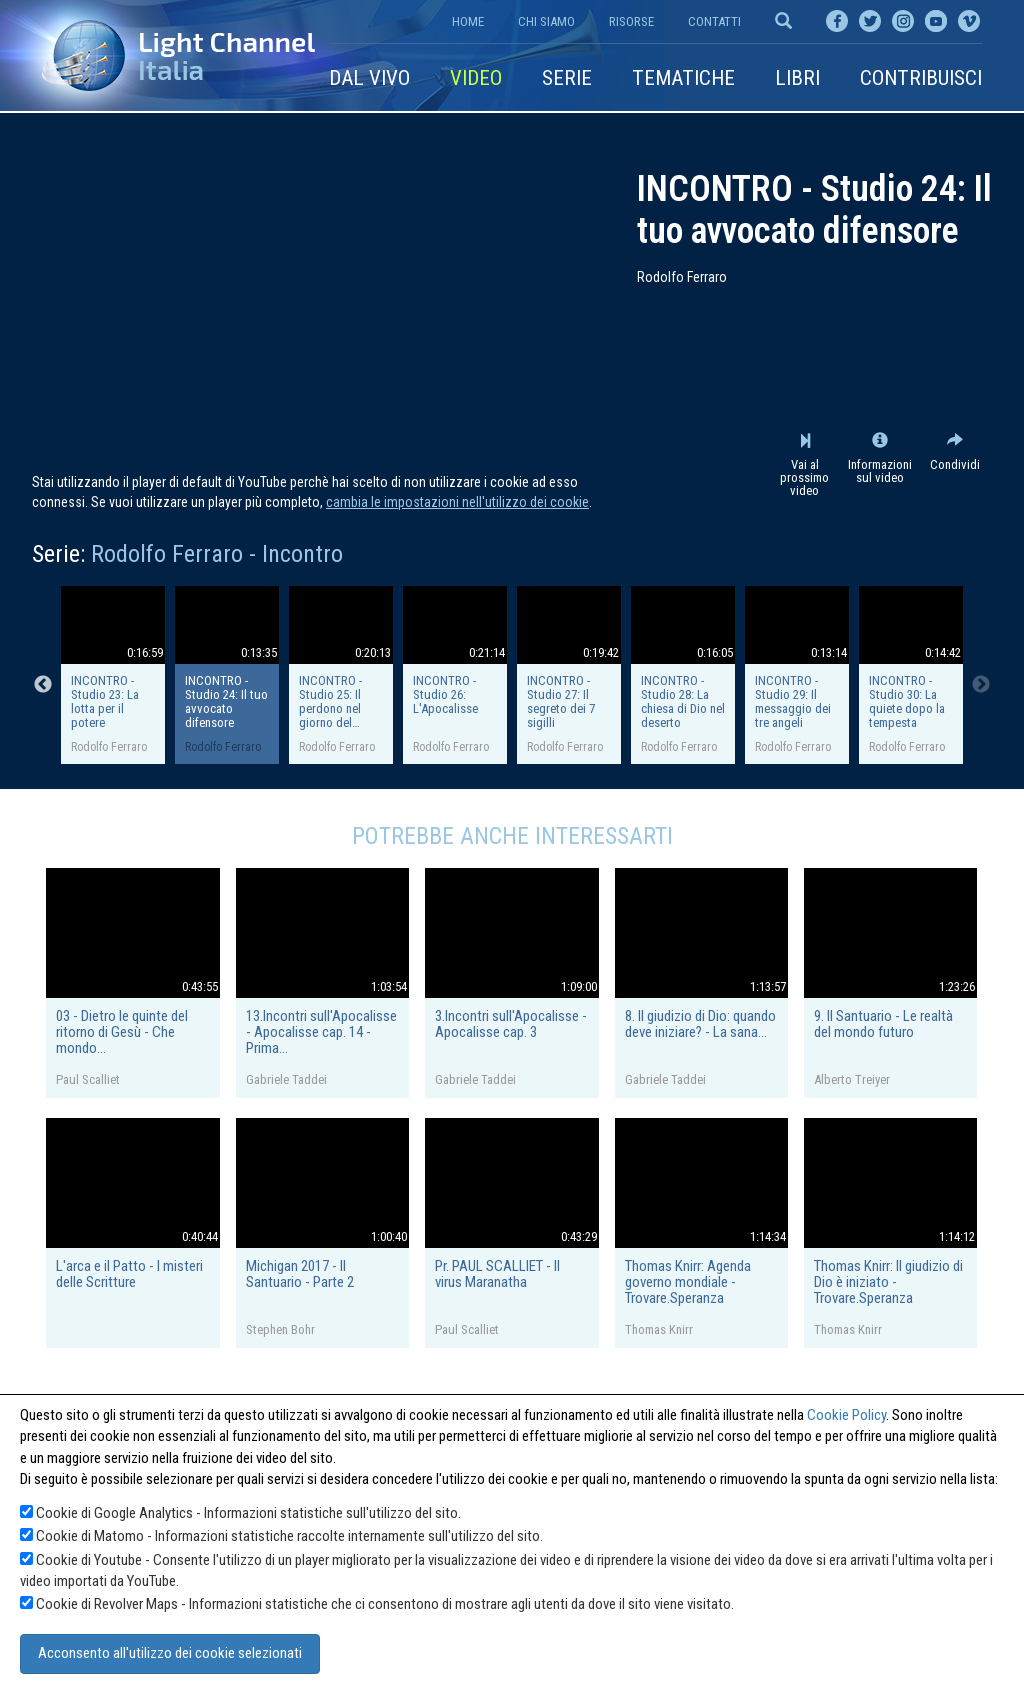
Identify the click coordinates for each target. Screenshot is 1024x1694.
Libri (797, 78)
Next (981, 685)
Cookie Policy (846, 1415)
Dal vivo (369, 78)
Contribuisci (921, 78)
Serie (567, 78)
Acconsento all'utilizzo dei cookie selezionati (170, 1653)
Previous (43, 685)
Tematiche (683, 78)
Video (476, 78)
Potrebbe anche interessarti (512, 836)
